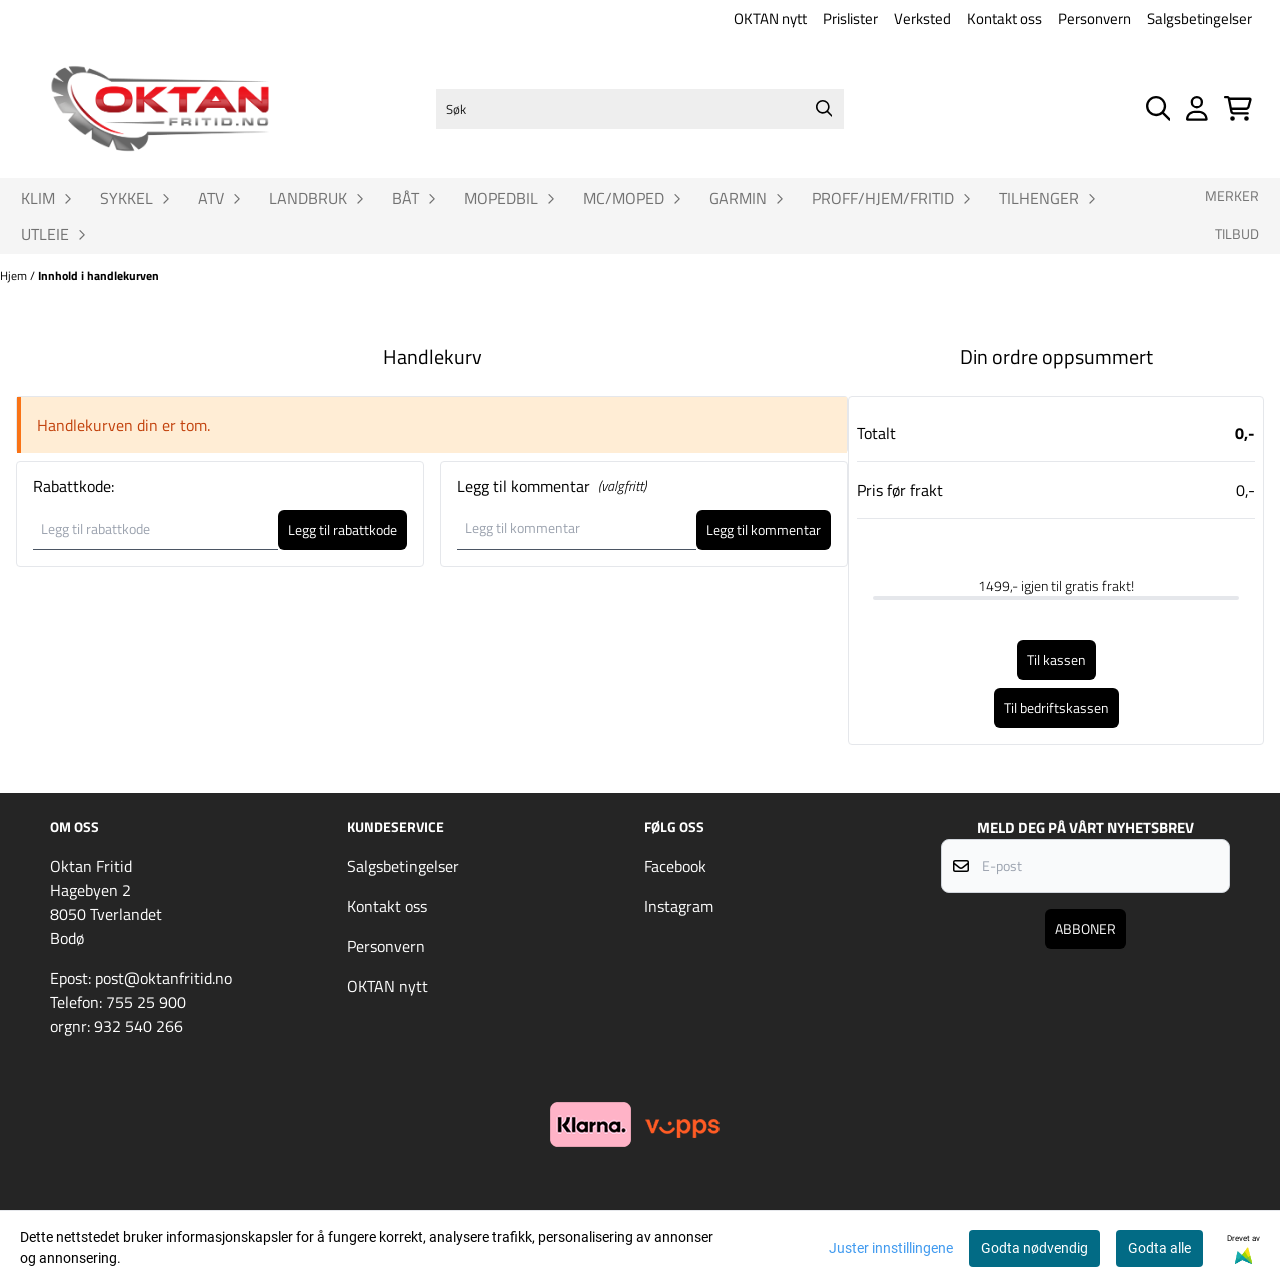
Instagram (678, 906)
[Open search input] (1158, 108)
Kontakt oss (1004, 18)
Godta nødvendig (1034, 1248)
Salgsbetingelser (1199, 18)
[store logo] (160, 109)
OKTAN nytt (770, 18)
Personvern (1094, 18)
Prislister (850, 18)
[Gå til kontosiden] (1197, 108)
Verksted (922, 18)
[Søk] (640, 109)
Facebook (675, 866)
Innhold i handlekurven (98, 275)
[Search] (824, 109)
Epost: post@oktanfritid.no (141, 978)
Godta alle (1159, 1248)
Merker (1232, 196)
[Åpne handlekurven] (1238, 108)
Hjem (15, 275)
